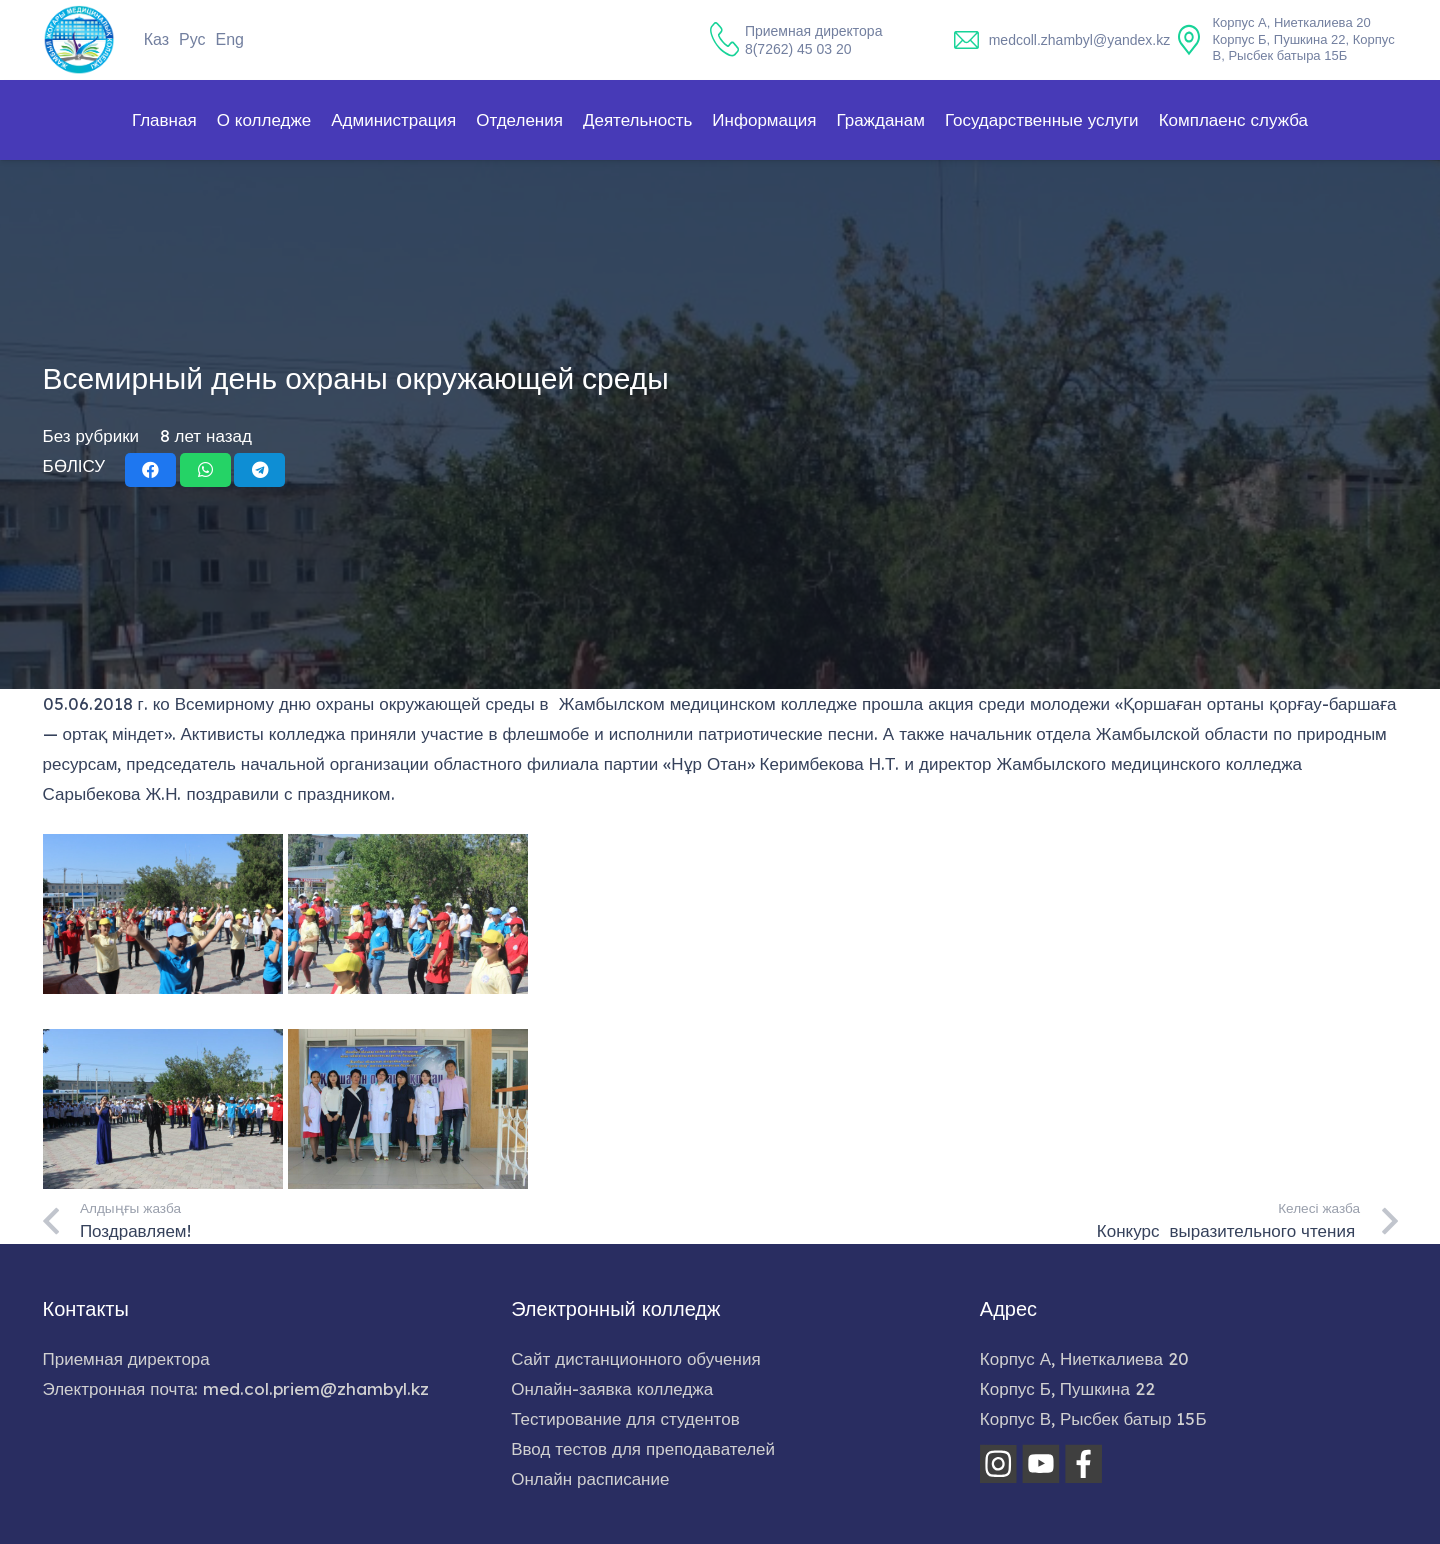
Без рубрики (91, 435)
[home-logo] (79, 40)
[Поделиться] (150, 470)
